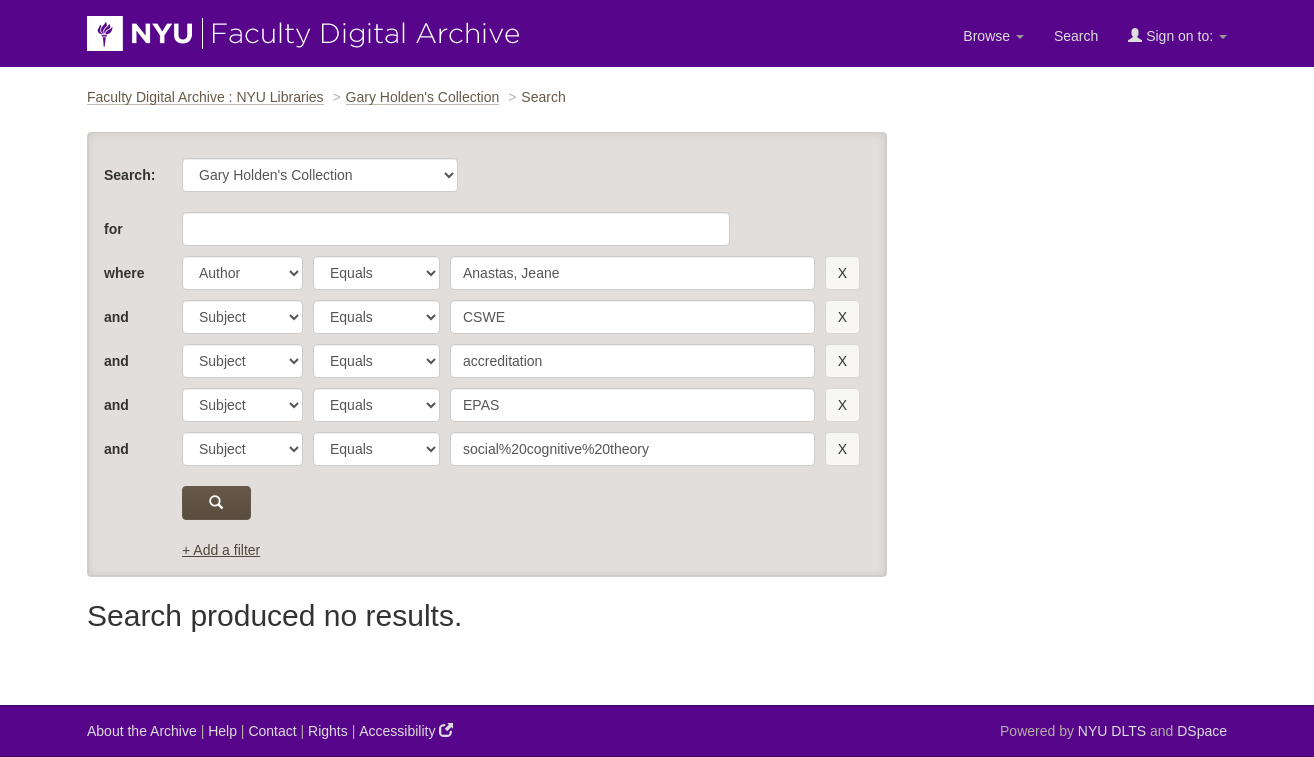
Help (222, 731)
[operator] (376, 273)
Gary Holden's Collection (423, 97)
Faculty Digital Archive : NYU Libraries (205, 97)
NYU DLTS (1112, 731)
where (124, 273)
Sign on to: (1177, 35)
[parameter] (242, 273)
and (116, 317)
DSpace (1202, 731)
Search (1076, 36)
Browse (993, 36)
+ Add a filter (221, 550)
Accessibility (406, 730)
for (113, 229)
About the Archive (142, 731)
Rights (328, 731)
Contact (272, 731)
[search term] (632, 273)
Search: (129, 175)
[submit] (216, 503)
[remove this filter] (842, 273)
